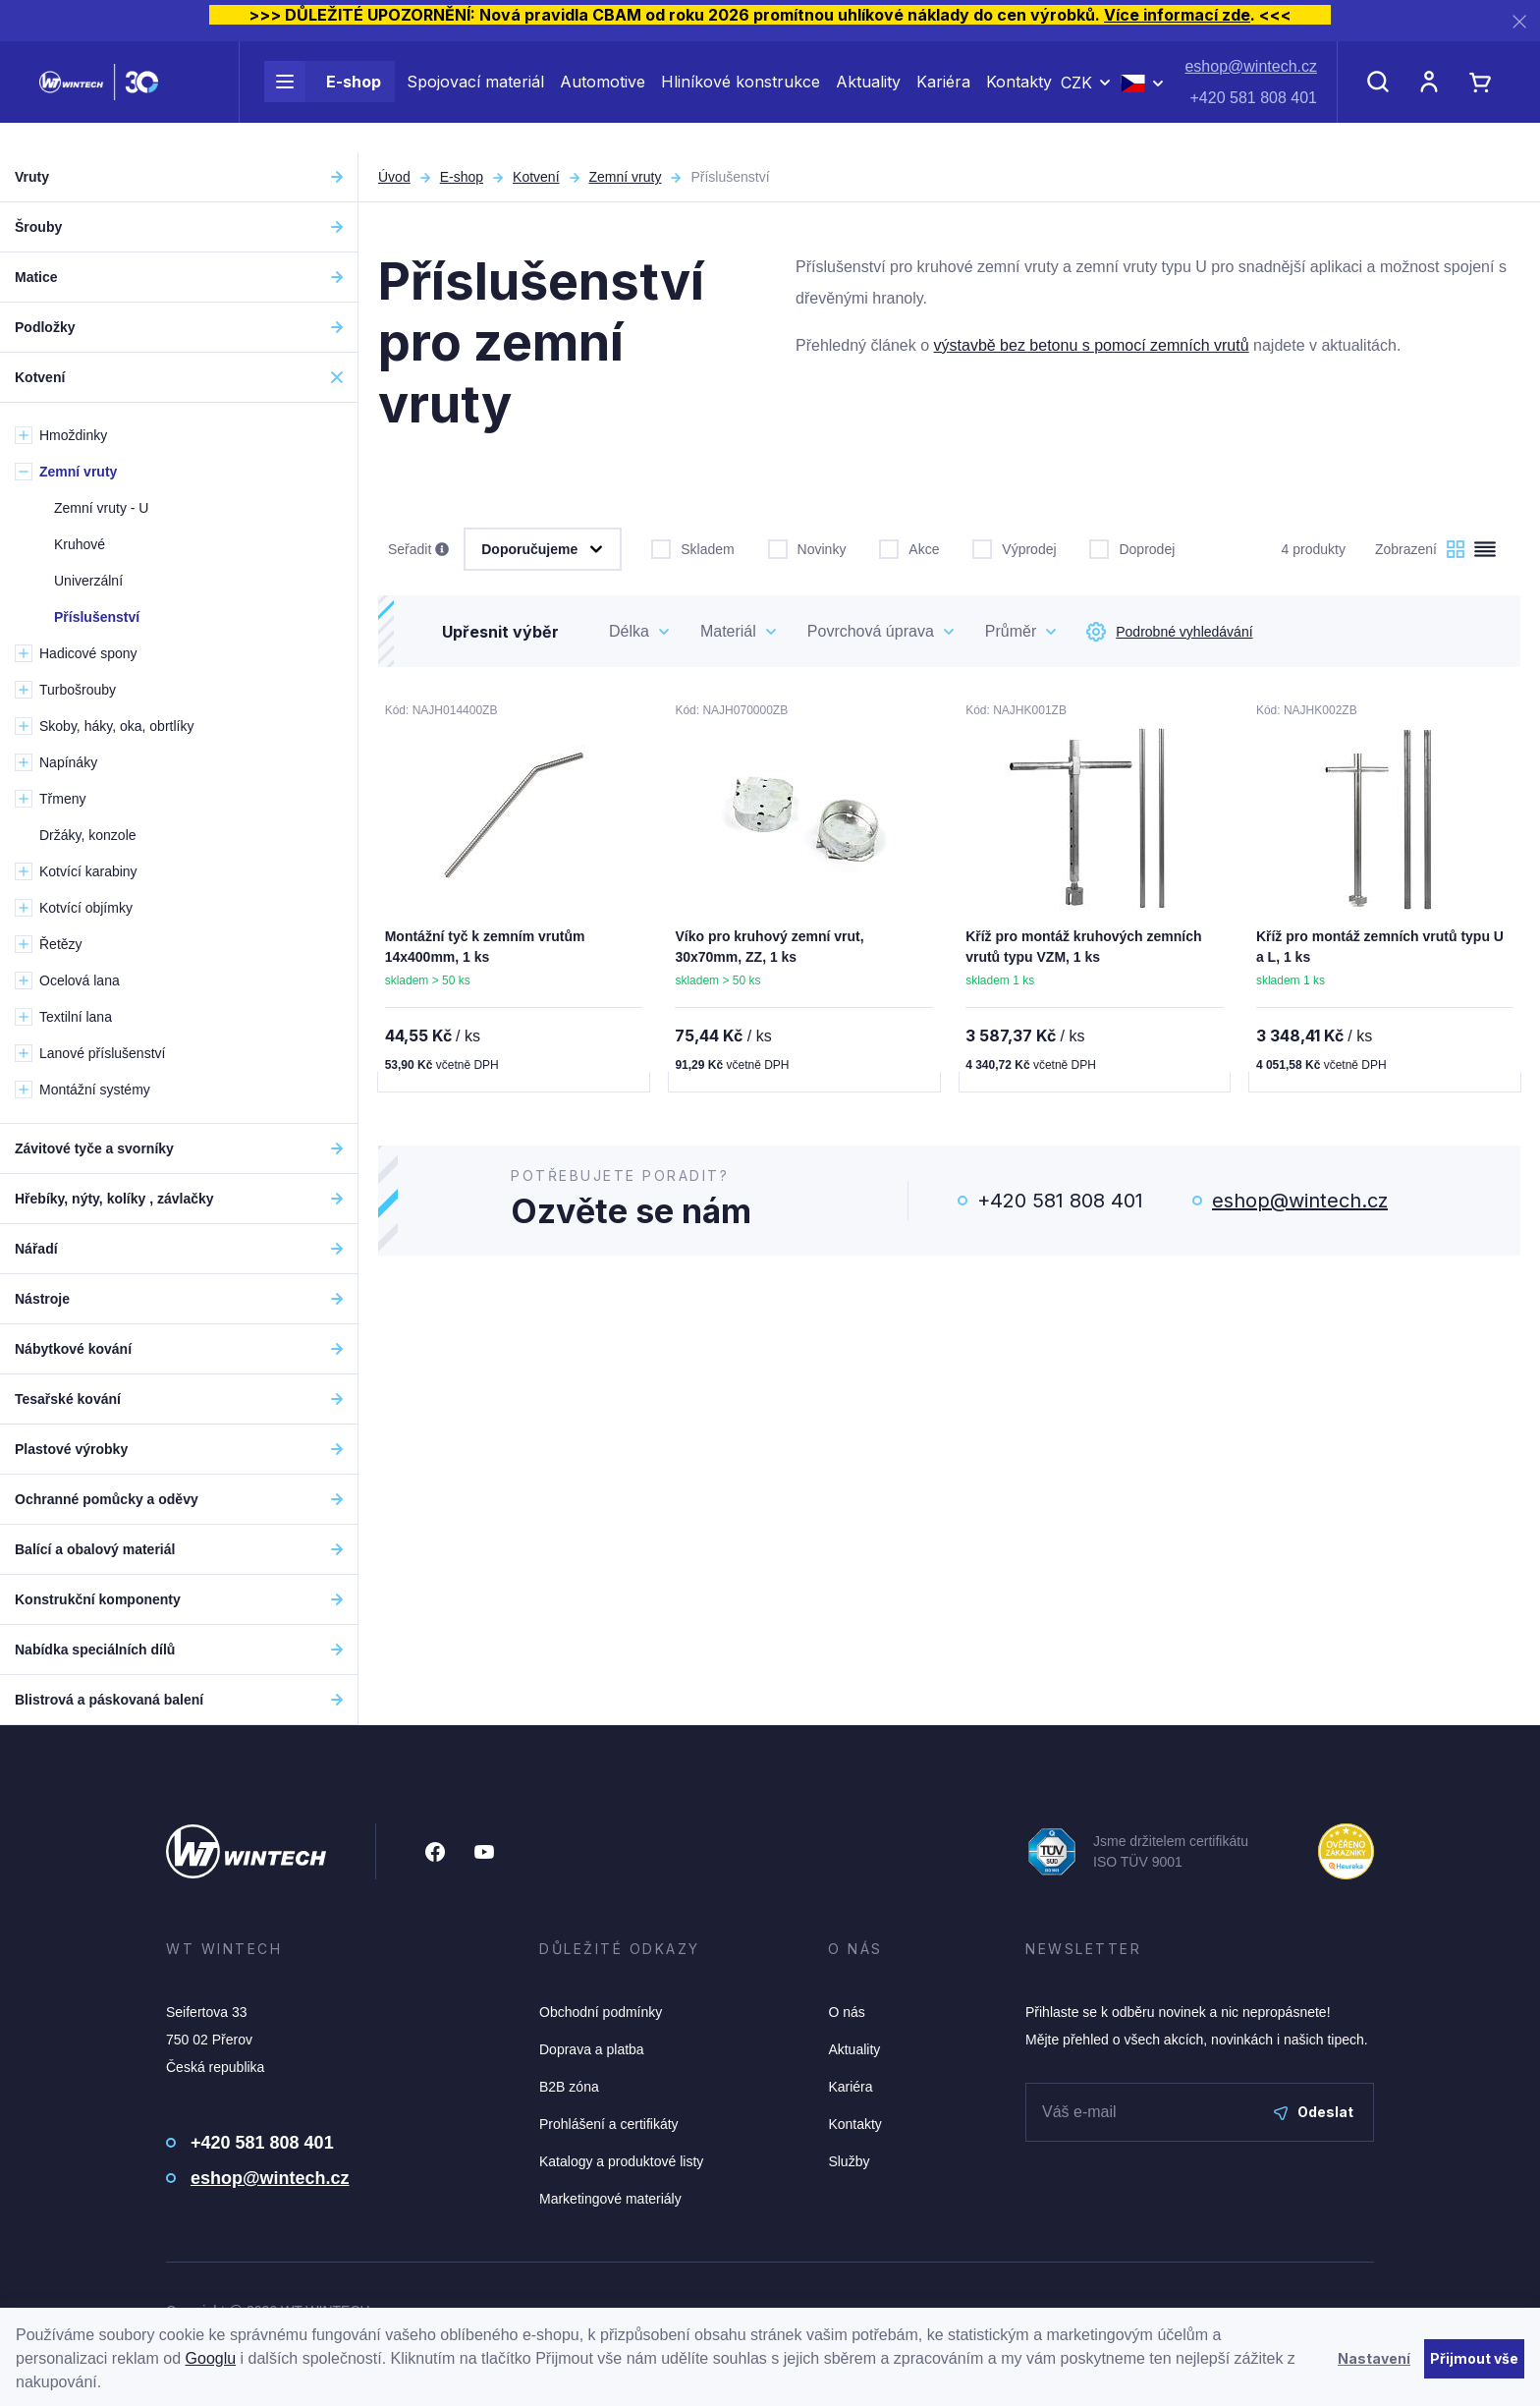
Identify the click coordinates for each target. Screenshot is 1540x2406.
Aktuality (868, 96)
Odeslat (1313, 2111)
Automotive (602, 96)
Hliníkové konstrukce (740, 96)
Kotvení (536, 177)
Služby (848, 2161)
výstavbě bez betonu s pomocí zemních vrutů (1091, 345)
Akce (909, 547)
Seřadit (418, 550)
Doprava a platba (591, 2049)
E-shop (322, 96)
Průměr (1010, 631)
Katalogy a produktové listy (621, 2161)
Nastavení (1374, 2358)
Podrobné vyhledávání (1169, 632)
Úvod (394, 177)
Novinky (807, 547)
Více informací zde (1177, 15)
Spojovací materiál (475, 96)
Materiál (728, 631)
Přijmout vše (1474, 2358)
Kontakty (1019, 96)
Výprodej (1014, 547)
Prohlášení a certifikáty (609, 2124)
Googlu (211, 2358)
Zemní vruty (625, 177)
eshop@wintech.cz (1250, 81)
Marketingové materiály (610, 2199)
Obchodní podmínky (600, 2012)
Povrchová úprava (870, 631)
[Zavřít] (1519, 21)
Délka (629, 631)
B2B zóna (569, 2087)
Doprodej (1132, 547)
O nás (846, 2012)
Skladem (692, 547)
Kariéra (943, 96)
